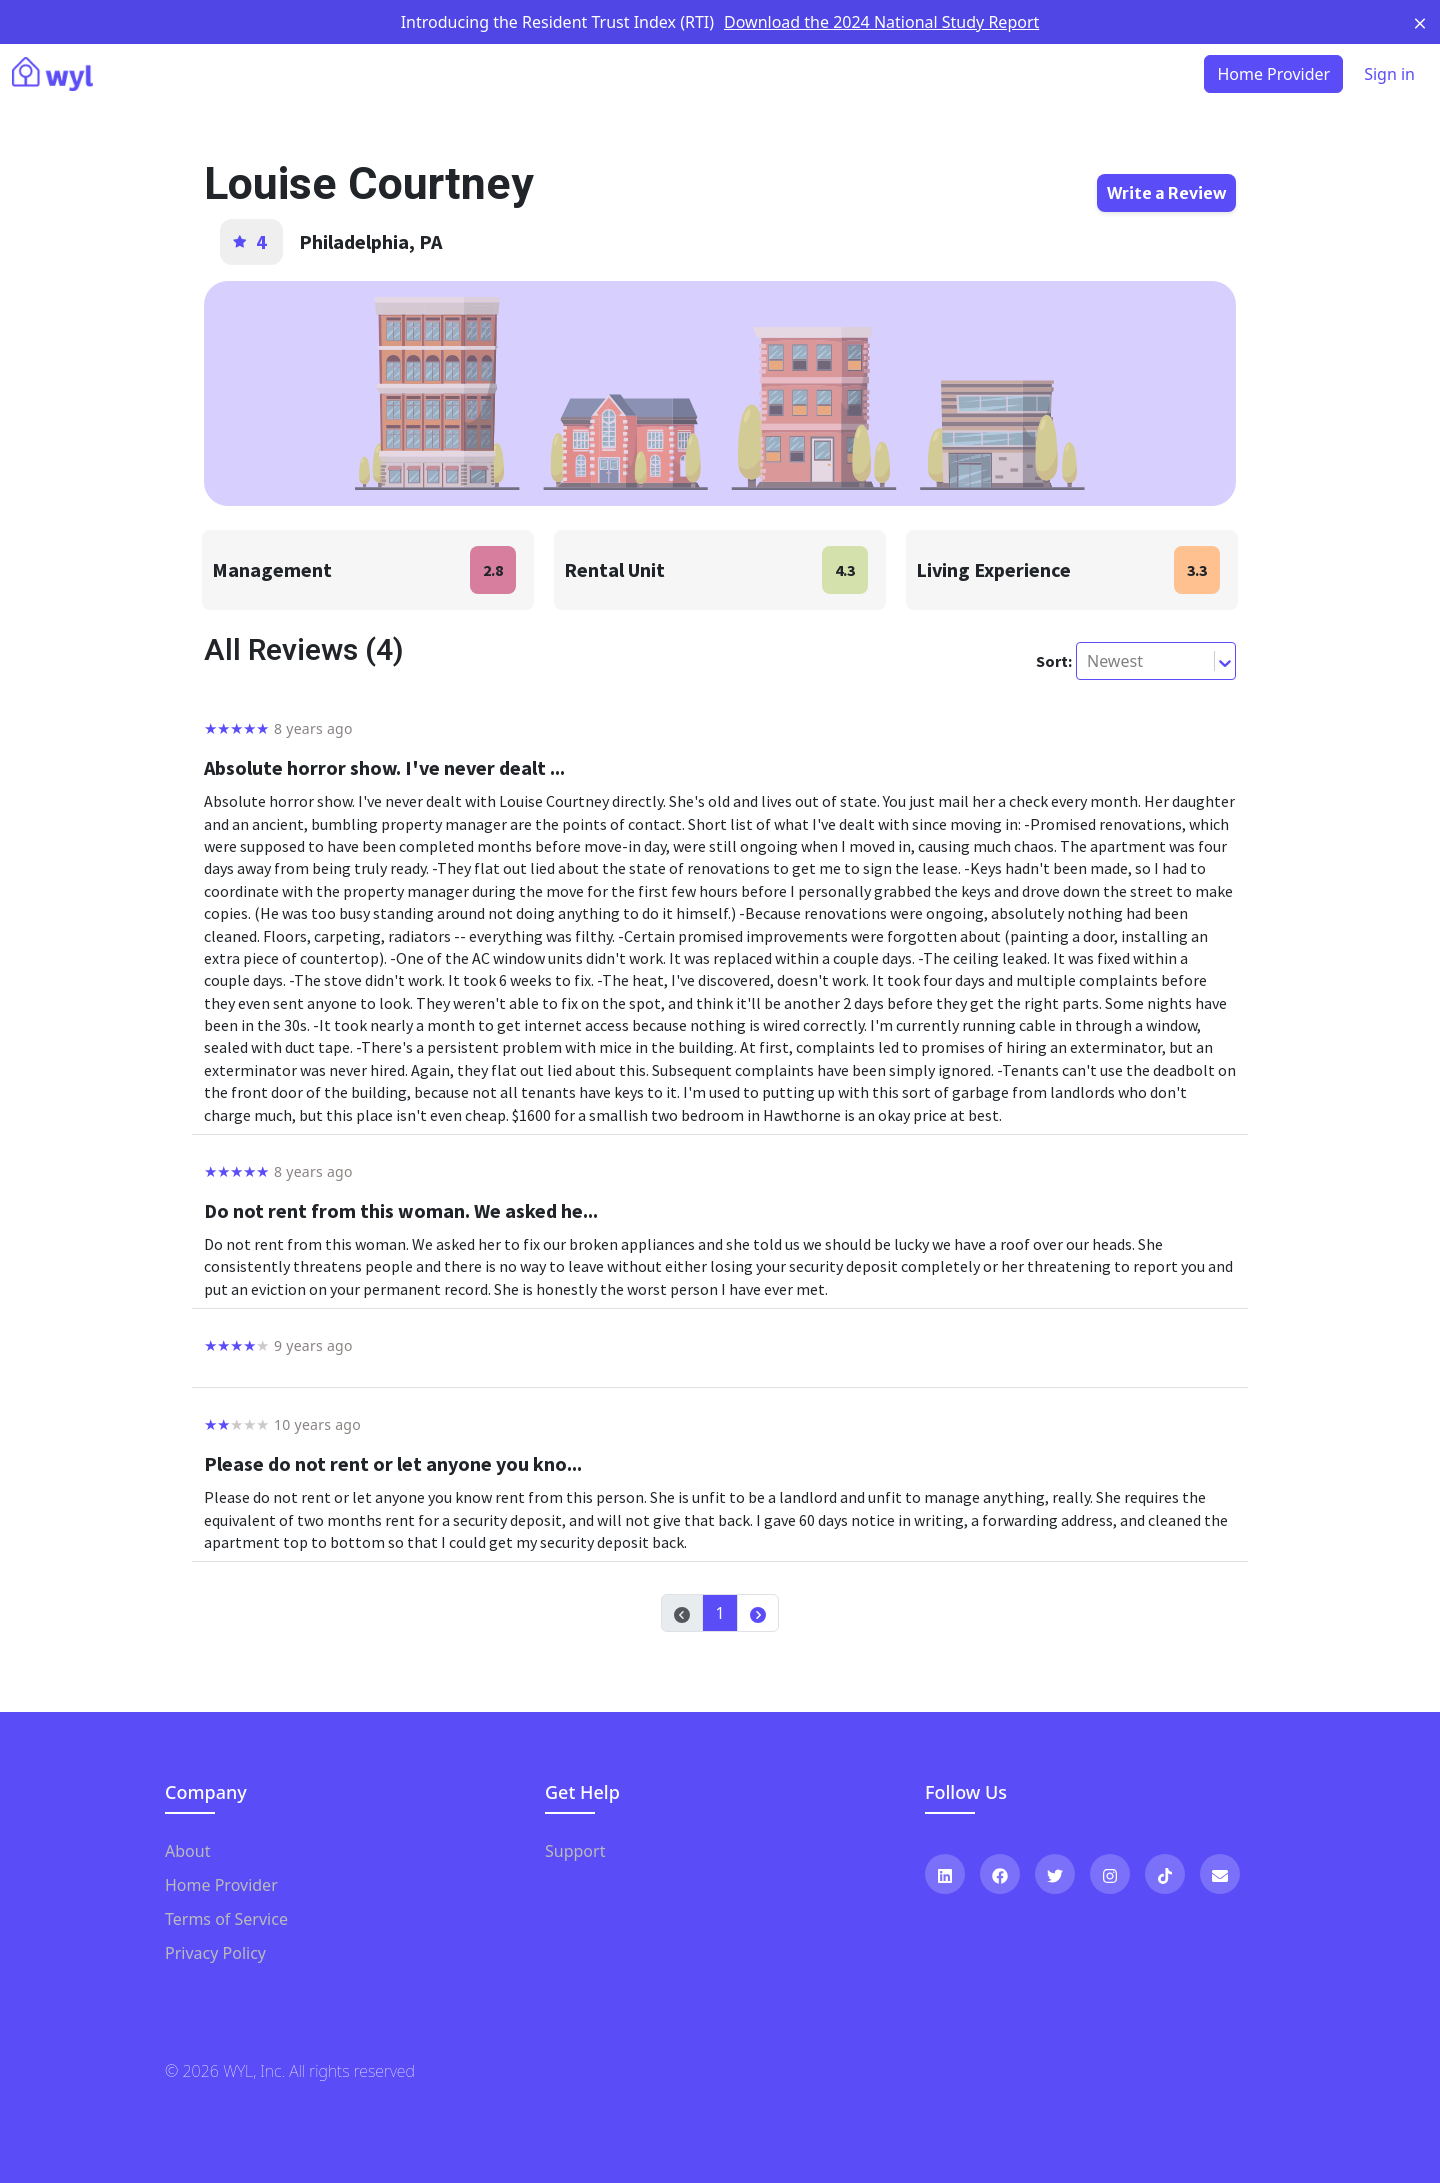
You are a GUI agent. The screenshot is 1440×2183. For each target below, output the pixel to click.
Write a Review (1166, 193)
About (187, 1851)
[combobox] (1089, 661)
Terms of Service (226, 1919)
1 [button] (719, 1613)
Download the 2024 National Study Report (881, 22)
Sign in (1389, 74)
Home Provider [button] (1273, 74)
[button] (758, 1613)
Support (575, 1851)
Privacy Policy (215, 1953)
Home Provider (221, 1885)
